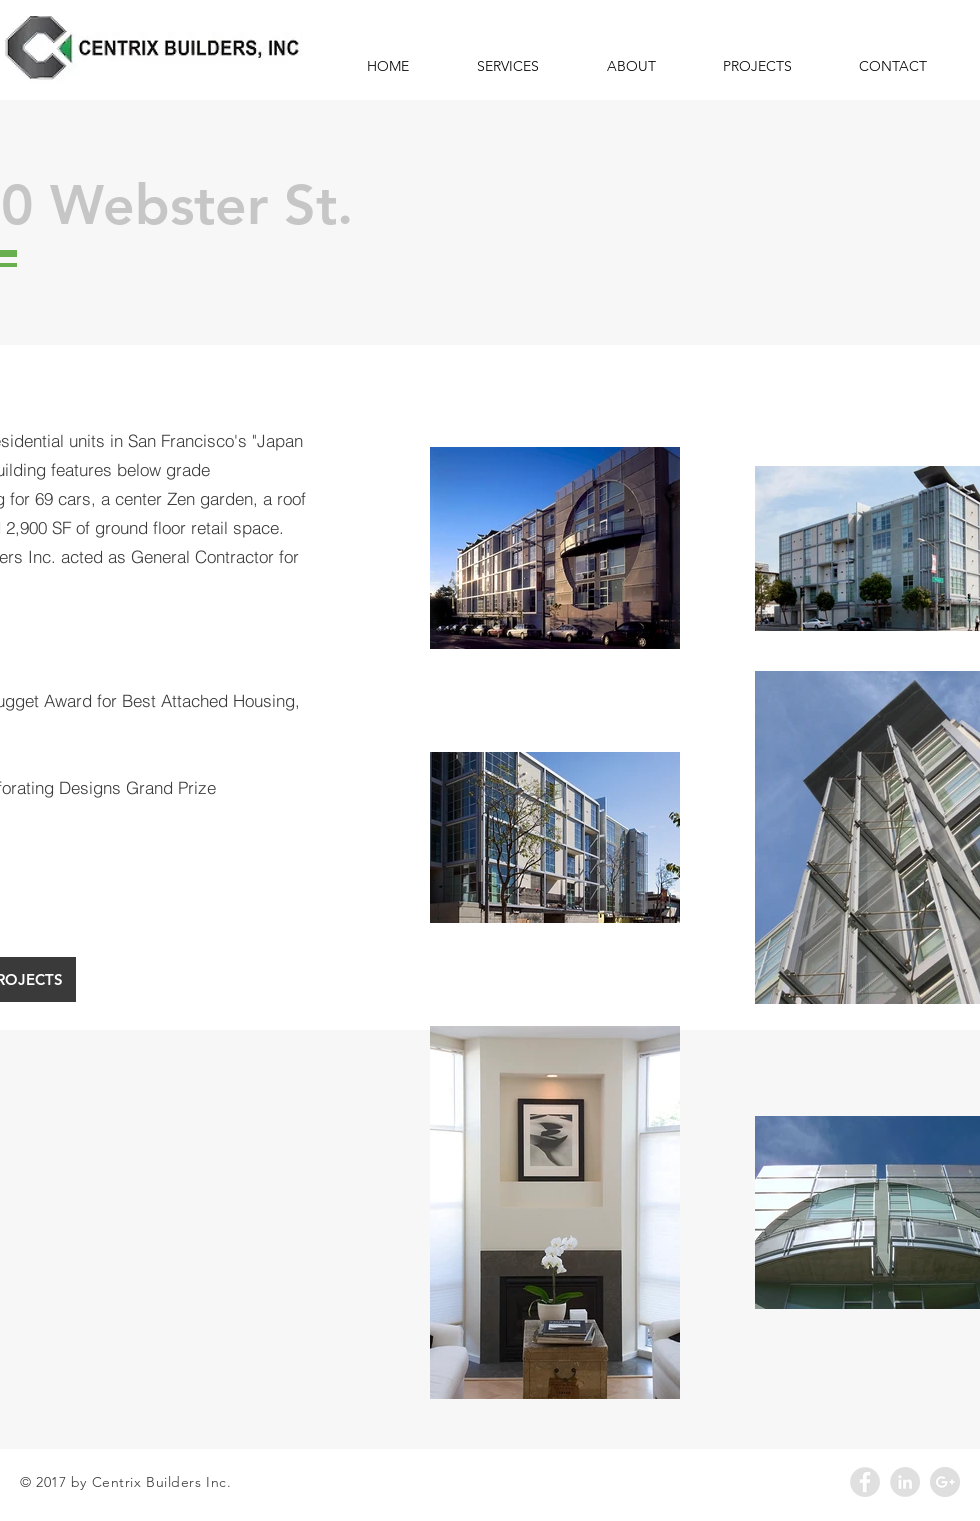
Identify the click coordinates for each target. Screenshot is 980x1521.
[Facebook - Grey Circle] (865, 1482)
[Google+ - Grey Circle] (945, 1482)
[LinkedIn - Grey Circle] (905, 1482)
